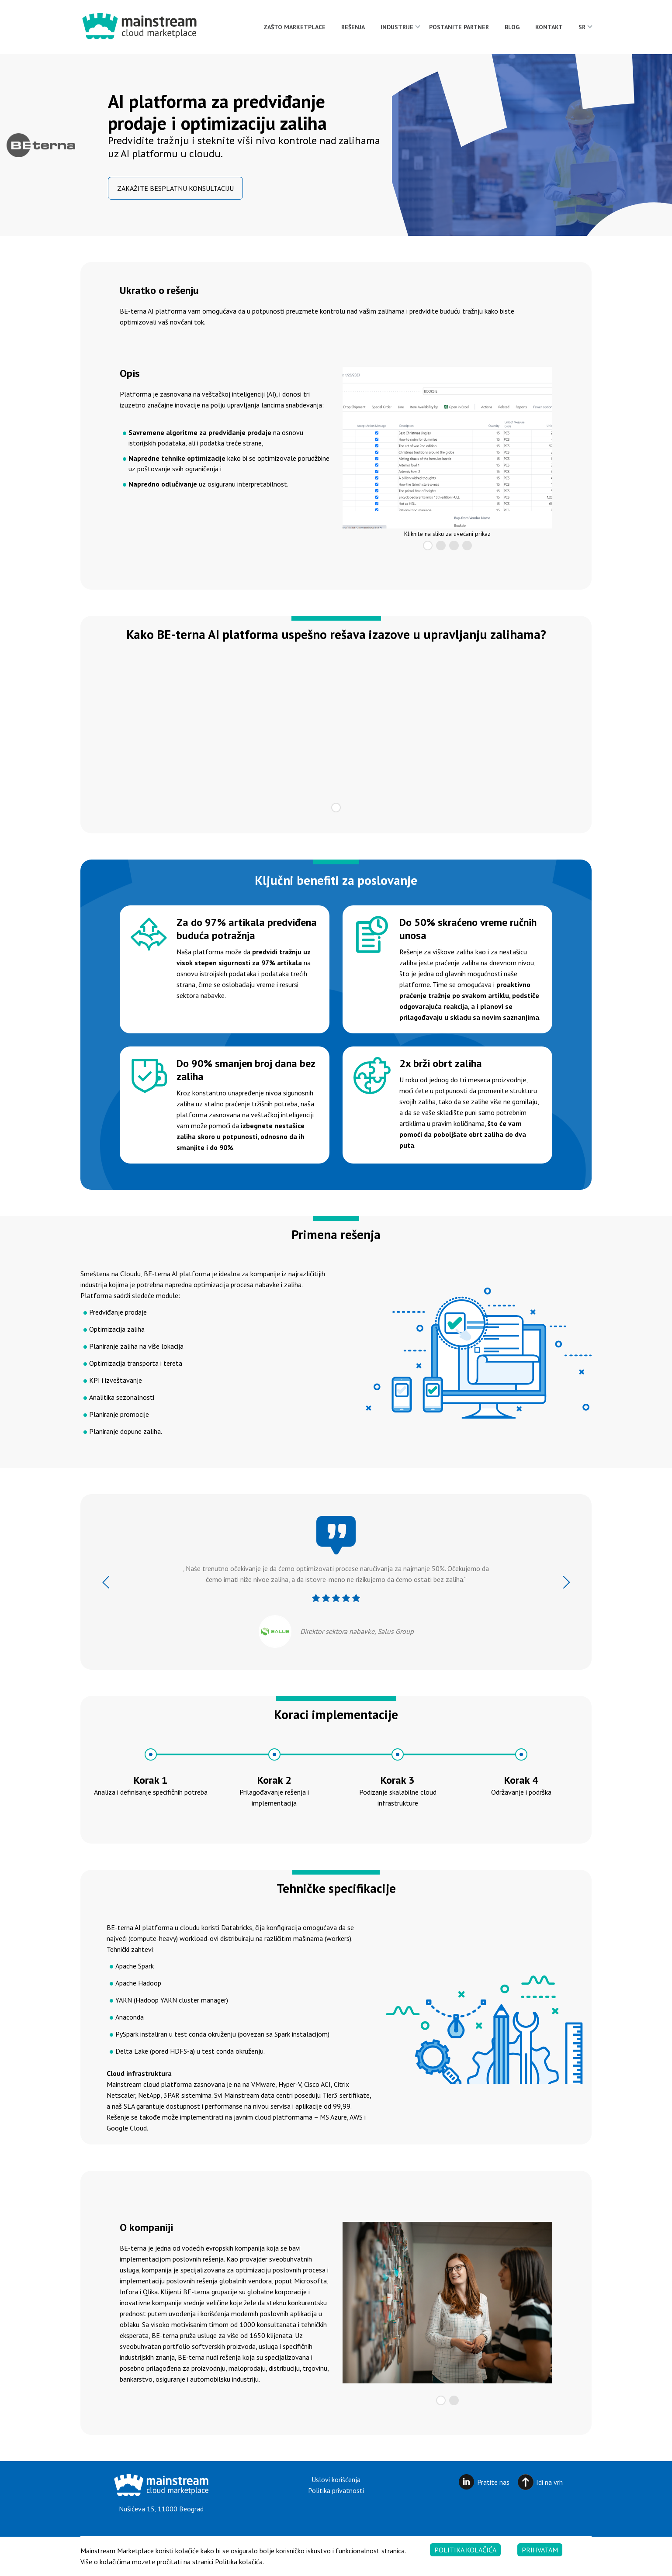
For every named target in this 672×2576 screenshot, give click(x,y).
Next (566, 1581)
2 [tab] (441, 545)
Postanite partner (459, 27)
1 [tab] (428, 545)
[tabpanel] (447, 447)
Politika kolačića (465, 2549)
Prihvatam (540, 2549)
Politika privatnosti (336, 2490)
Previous (105, 1581)
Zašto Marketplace (294, 27)
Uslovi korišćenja (336, 2479)
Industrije (397, 27)
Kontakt (549, 27)
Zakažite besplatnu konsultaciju (175, 188)
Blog (512, 27)
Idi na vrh (549, 2482)
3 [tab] (454, 545)
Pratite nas (493, 2482)
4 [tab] (467, 545)
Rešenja (353, 27)
